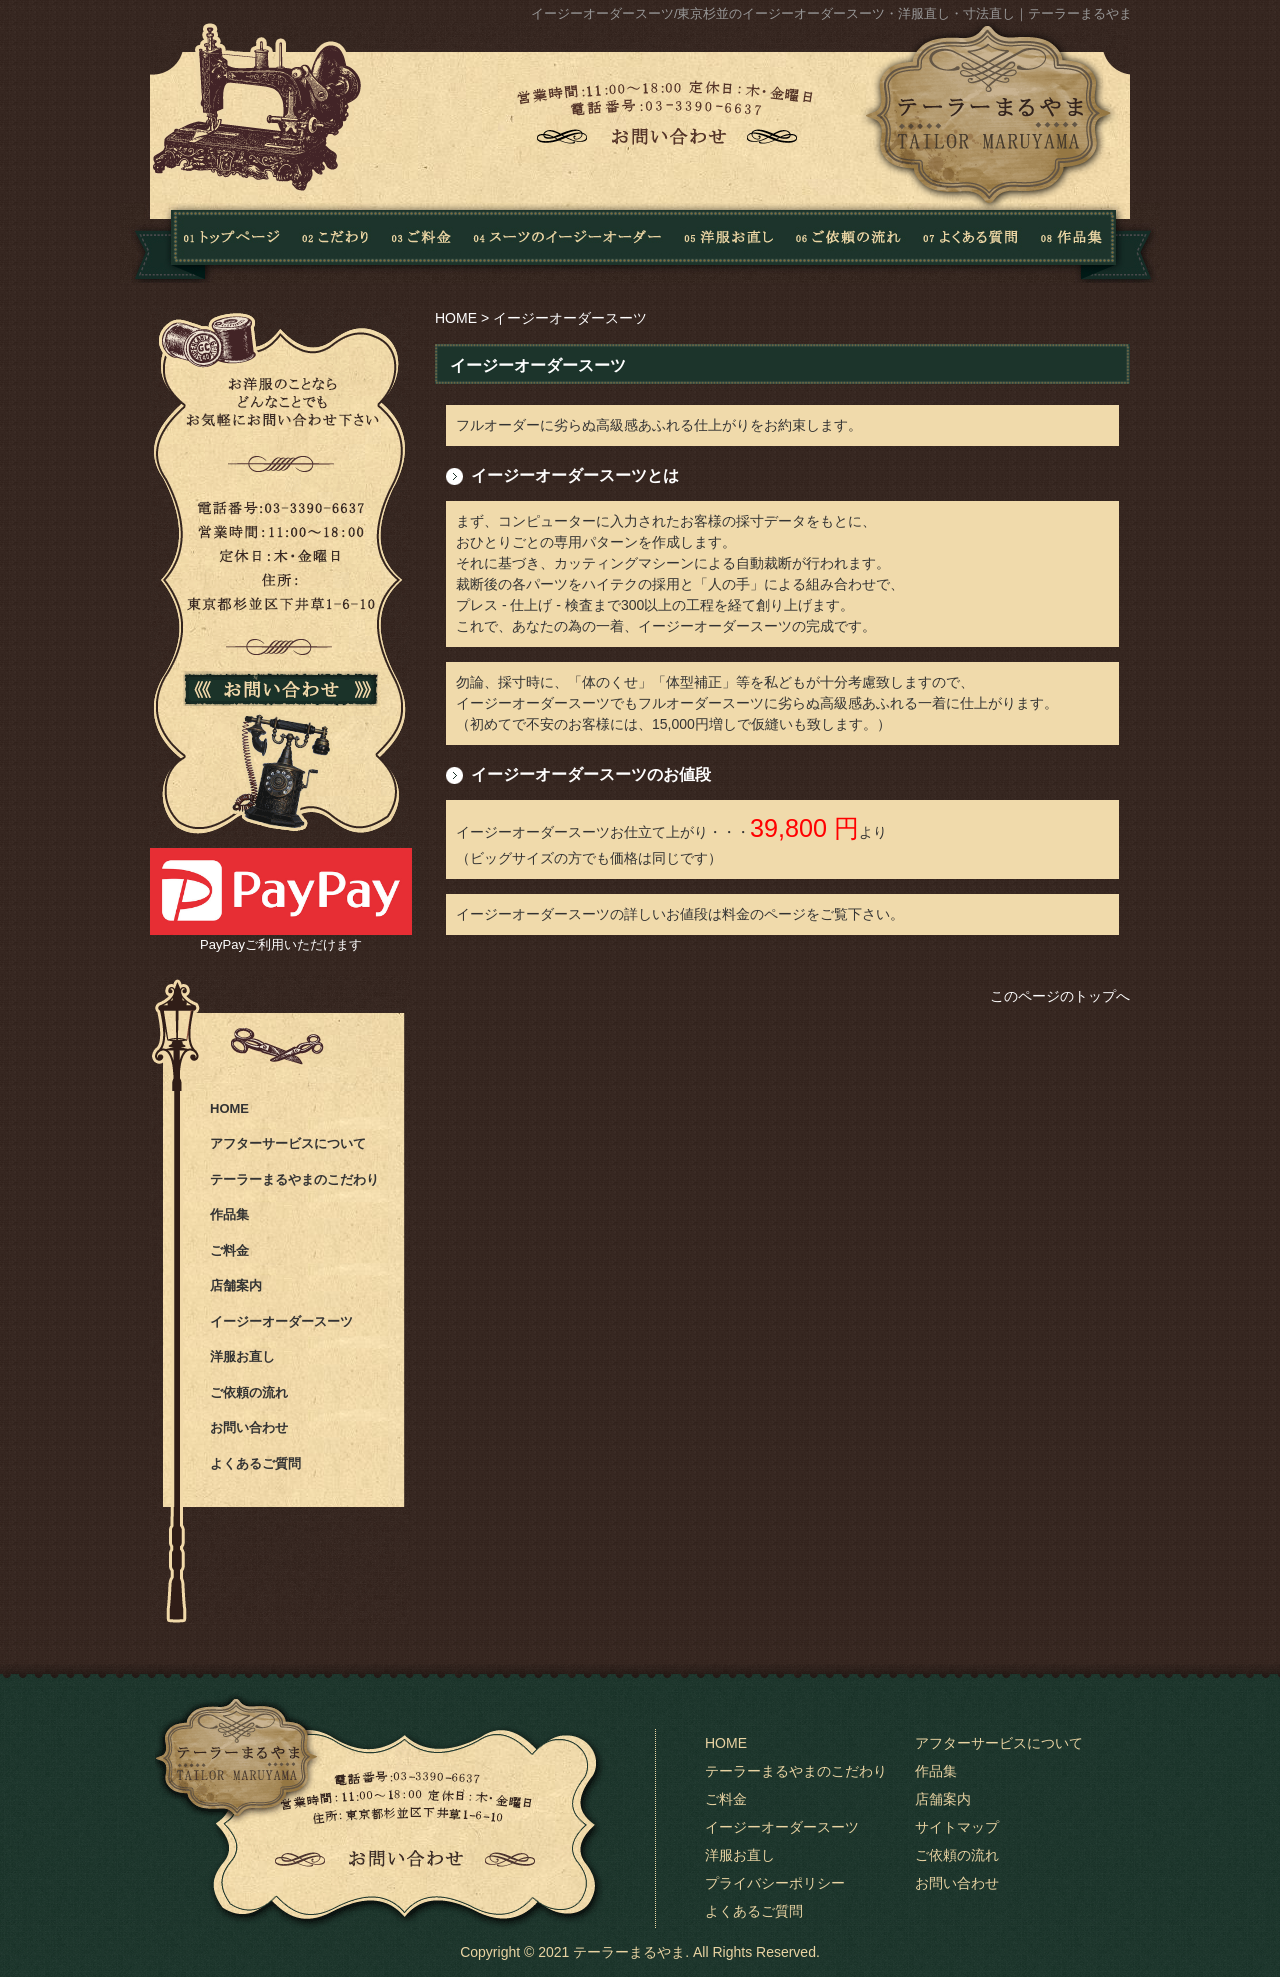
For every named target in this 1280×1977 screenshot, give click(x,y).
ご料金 (229, 1250)
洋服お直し (729, 243)
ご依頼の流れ (848, 243)
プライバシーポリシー (775, 1883)
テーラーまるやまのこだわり (294, 1179)
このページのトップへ (1060, 996)
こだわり (336, 243)
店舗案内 (236, 1285)
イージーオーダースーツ (281, 1321)
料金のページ (764, 914)
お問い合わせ (249, 1427)
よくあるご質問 (255, 1463)
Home (205, 243)
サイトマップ (957, 1827)
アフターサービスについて (288, 1143)
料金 (422, 243)
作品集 (1091, 243)
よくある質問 (966, 243)
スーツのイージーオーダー (567, 243)
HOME (456, 318)
